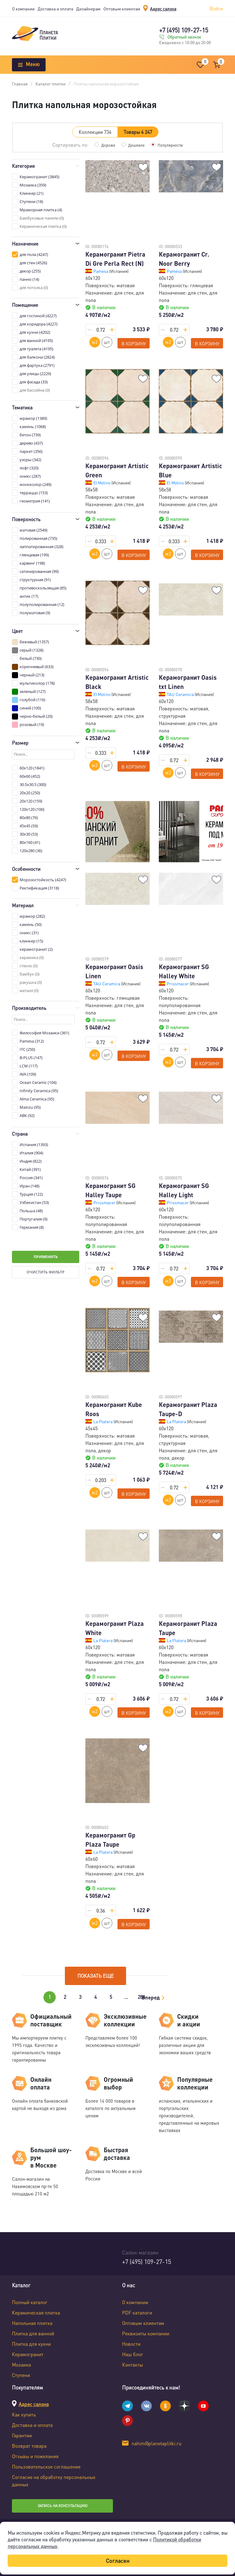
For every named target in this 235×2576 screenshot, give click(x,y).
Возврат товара (29, 2445)
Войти (216, 8)
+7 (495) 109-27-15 (183, 30)
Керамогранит (27, 2354)
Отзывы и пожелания (35, 2456)
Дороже (106, 145)
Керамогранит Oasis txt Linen (188, 681)
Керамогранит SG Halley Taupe (110, 1190)
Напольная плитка (32, 2323)
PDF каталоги (137, 2312)
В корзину (133, 343)
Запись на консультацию (63, 2505)
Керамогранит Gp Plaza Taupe (110, 1839)
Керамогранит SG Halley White (184, 971)
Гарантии (22, 2435)
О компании (23, 8)
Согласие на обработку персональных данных (53, 2481)
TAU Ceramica (181, 694)
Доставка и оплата (55, 8)
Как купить (24, 2414)
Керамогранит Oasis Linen (114, 971)
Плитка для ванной (33, 2333)
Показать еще (95, 1975)
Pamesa (101, 271)
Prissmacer (178, 983)
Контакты (132, 2364)
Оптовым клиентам (121, 8)
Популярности (171, 145)
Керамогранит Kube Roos (113, 1409)
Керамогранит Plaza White (114, 1628)
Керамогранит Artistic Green (117, 470)
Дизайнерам (88, 8)
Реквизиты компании (145, 2333)
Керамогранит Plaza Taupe (188, 1628)
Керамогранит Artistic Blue (190, 470)
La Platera (103, 1421)
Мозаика (21, 2364)
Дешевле (136, 145)
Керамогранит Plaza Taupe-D (188, 1409)
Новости (131, 2344)
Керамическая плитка (36, 2312)
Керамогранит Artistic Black (117, 681)
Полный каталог (29, 2302)
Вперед (151, 1997)
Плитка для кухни (31, 2344)
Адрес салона (163, 8)
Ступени (21, 2375)
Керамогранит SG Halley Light (184, 1190)
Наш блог (132, 2354)
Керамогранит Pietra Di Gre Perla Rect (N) (115, 258)
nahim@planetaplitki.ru (156, 2443)
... (126, 1997)
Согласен (117, 2560)
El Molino (102, 482)
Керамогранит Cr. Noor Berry (184, 258)
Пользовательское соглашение (46, 2466)
